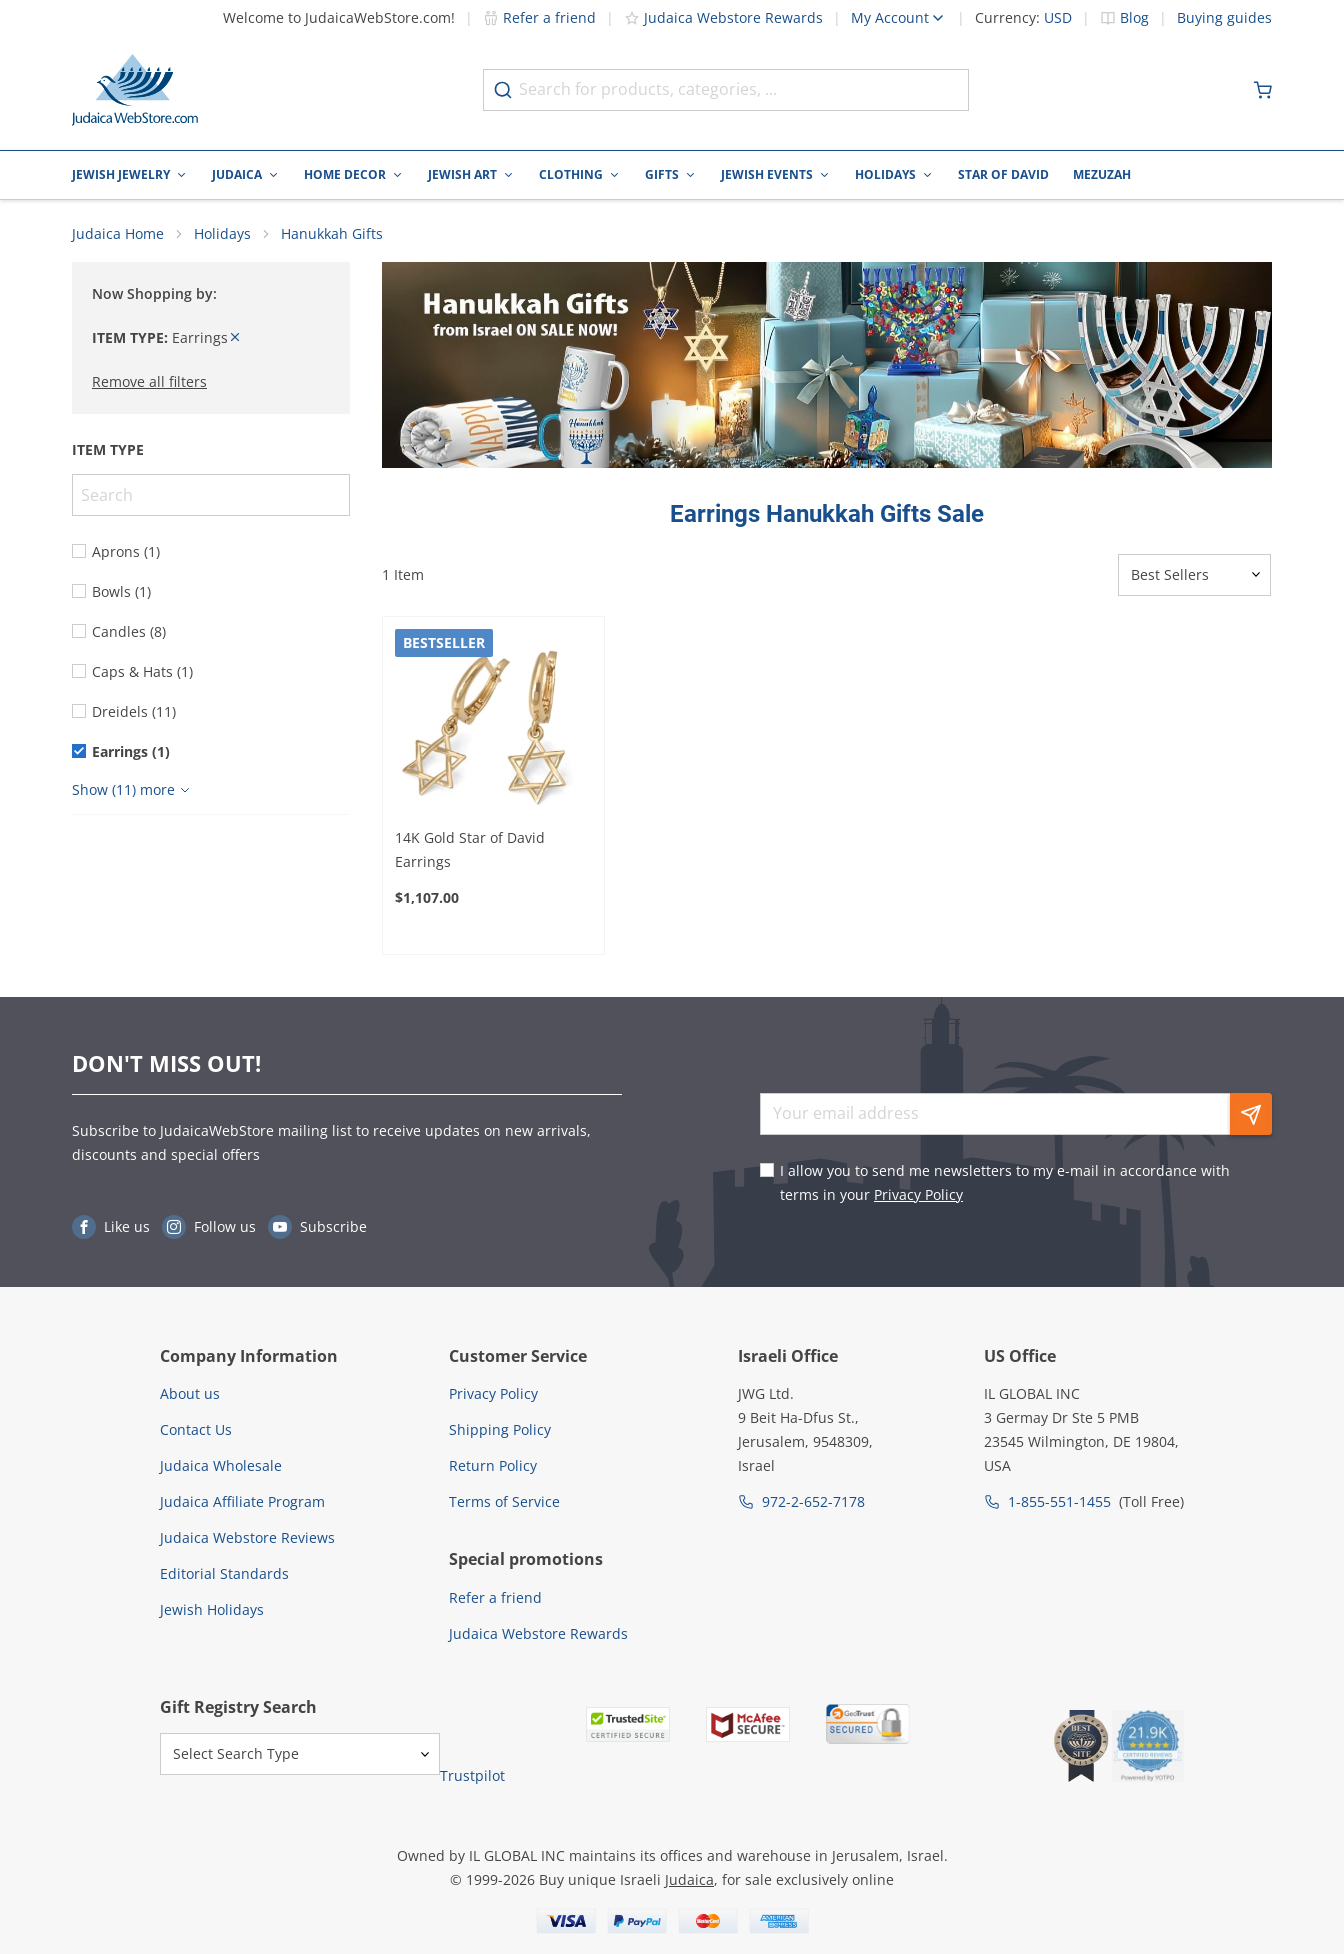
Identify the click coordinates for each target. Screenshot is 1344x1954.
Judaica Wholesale (221, 1465)
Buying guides (1224, 18)
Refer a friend (539, 17)
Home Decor (345, 174)
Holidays (885, 174)
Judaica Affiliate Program (242, 1501)
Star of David (1003, 174)
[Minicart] (1263, 90)
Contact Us (196, 1429)
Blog (1134, 18)
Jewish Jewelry (121, 174)
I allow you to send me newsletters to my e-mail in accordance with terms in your (1005, 1182)
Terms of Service (504, 1501)
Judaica (237, 174)
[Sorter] (1194, 577)
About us (190, 1393)
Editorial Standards (224, 1573)
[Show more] (133, 792)
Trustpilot (472, 1775)
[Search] (211, 497)
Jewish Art (462, 174)
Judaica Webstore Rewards (723, 17)
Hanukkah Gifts (332, 235)
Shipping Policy (500, 1429)
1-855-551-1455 (1059, 1501)
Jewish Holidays (212, 1609)
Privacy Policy (918, 1194)
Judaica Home (118, 235)
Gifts (662, 174)
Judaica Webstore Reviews (247, 1537)
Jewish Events (767, 174)
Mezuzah (1102, 174)
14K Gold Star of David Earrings (470, 851)
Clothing (571, 174)
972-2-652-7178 (813, 1501)
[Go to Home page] (135, 90)
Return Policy (493, 1465)
